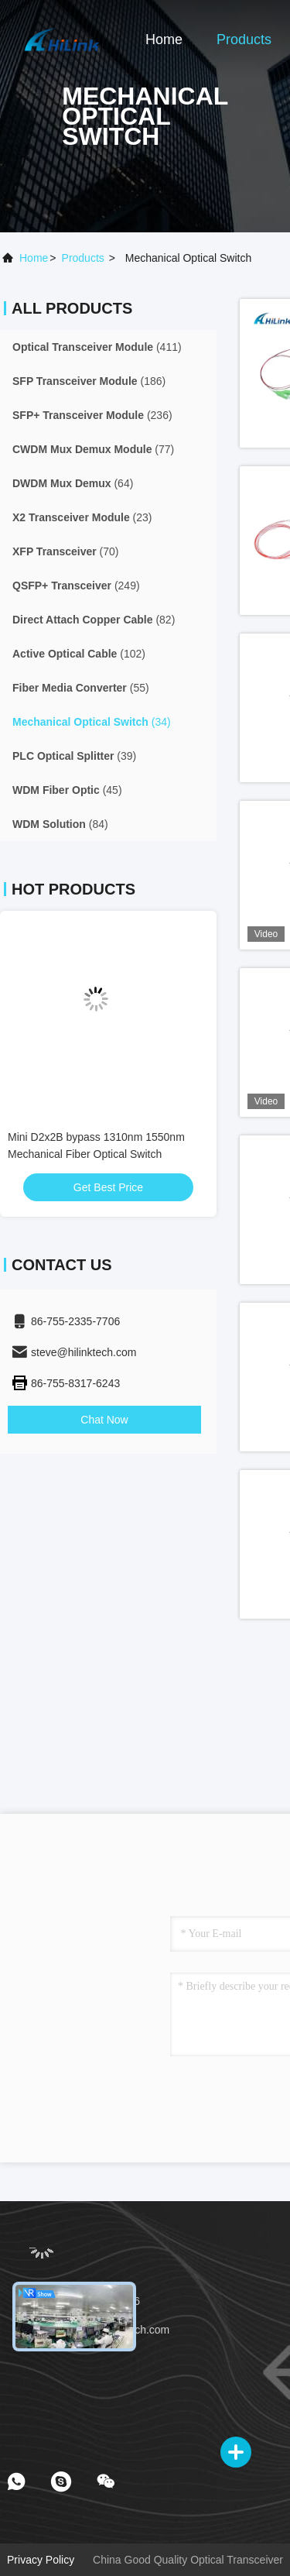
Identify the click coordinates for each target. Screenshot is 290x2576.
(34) (91, 722)
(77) (93, 449)
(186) (88, 381)
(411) (97, 347)
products (83, 258)
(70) (65, 551)
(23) (82, 517)
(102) (78, 653)
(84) (60, 824)
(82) (93, 619)
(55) (80, 688)
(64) (72, 483)
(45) (67, 790)
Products (244, 39)
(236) (92, 415)
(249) (76, 585)
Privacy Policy (40, 2560)
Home (164, 39)
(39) (74, 756)
